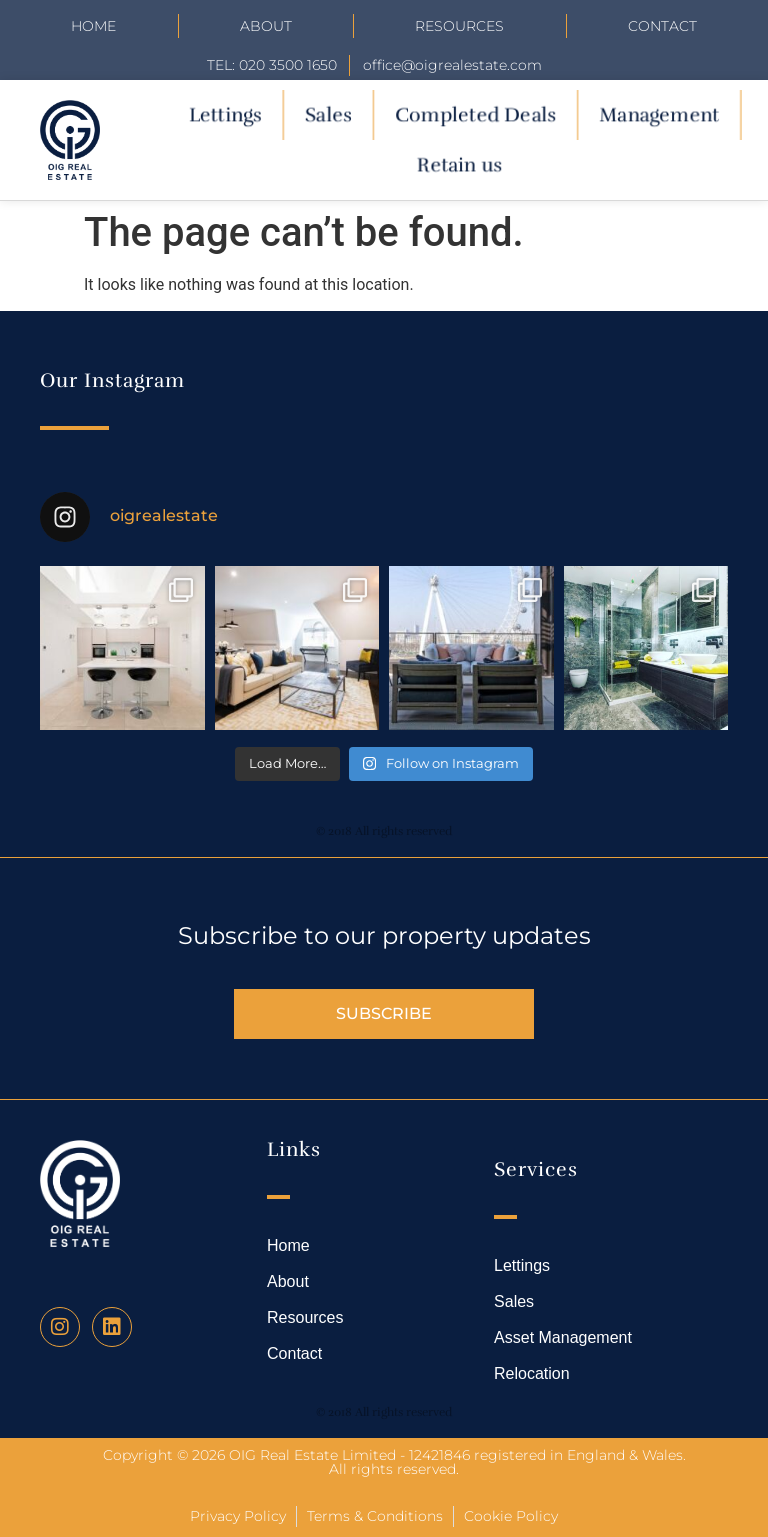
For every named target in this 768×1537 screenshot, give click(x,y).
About (266, 26)
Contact (662, 26)
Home (93, 26)
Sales (327, 114)
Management (659, 114)
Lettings (224, 114)
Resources (459, 26)
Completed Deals (475, 114)
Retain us (459, 164)
